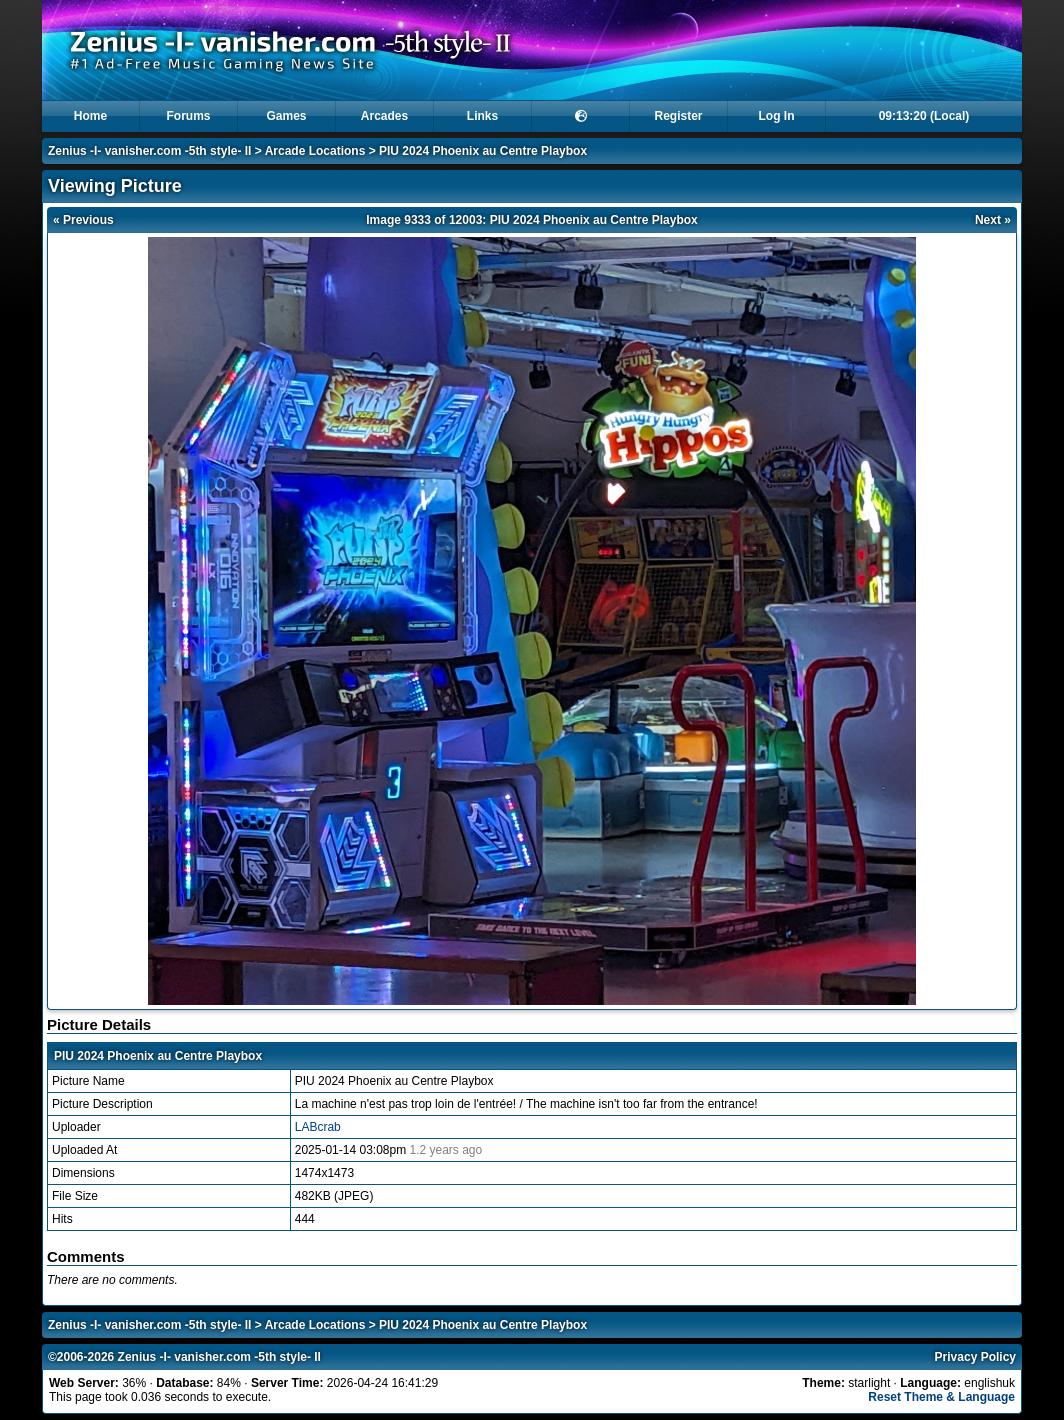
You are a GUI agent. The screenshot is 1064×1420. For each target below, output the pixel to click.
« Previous (83, 220)
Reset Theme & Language (941, 1397)
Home (90, 116)
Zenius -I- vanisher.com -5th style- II (149, 151)
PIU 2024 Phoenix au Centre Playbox (483, 151)
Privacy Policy (975, 1357)
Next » (993, 220)
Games (286, 116)
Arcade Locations (315, 151)
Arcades (384, 116)
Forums (188, 116)
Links (482, 116)
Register (678, 116)
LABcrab (318, 1127)
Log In (777, 116)
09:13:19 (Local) (924, 116)
